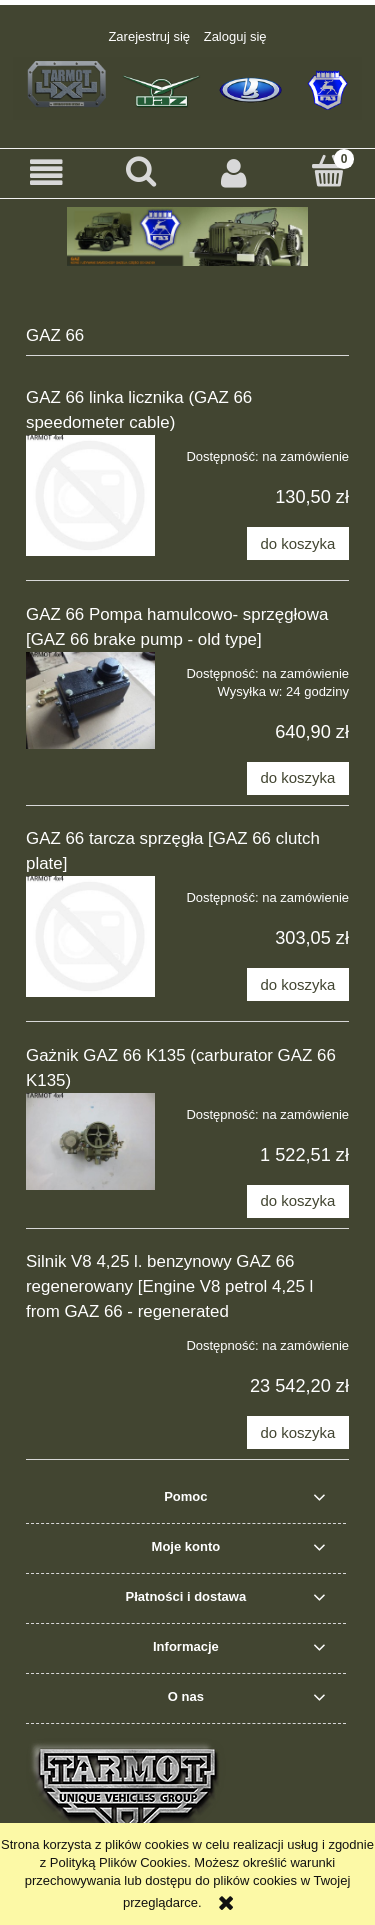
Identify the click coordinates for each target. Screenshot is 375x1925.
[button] (47, 172)
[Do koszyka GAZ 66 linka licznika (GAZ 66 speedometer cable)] (298, 543)
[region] (187, 236)
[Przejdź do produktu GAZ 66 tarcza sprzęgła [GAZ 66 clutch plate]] (90, 936)
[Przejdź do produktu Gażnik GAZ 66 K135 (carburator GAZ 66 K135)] (90, 1141)
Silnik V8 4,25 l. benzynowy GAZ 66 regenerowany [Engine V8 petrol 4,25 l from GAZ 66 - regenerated (169, 1286)
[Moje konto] (235, 172)
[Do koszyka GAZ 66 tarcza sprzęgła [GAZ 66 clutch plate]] (298, 984)
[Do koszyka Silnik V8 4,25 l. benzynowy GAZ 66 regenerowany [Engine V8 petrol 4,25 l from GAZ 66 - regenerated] (298, 1432)
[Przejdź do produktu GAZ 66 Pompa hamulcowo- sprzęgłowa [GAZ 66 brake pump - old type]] (90, 700)
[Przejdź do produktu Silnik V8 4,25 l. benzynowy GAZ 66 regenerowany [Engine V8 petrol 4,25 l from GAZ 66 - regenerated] (90, 1339)
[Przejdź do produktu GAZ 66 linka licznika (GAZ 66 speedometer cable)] (90, 495)
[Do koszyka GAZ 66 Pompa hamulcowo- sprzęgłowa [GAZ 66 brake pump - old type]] (298, 778)
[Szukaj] (141, 171)
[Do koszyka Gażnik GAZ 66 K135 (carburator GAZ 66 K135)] (298, 1201)
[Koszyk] (328, 171)
